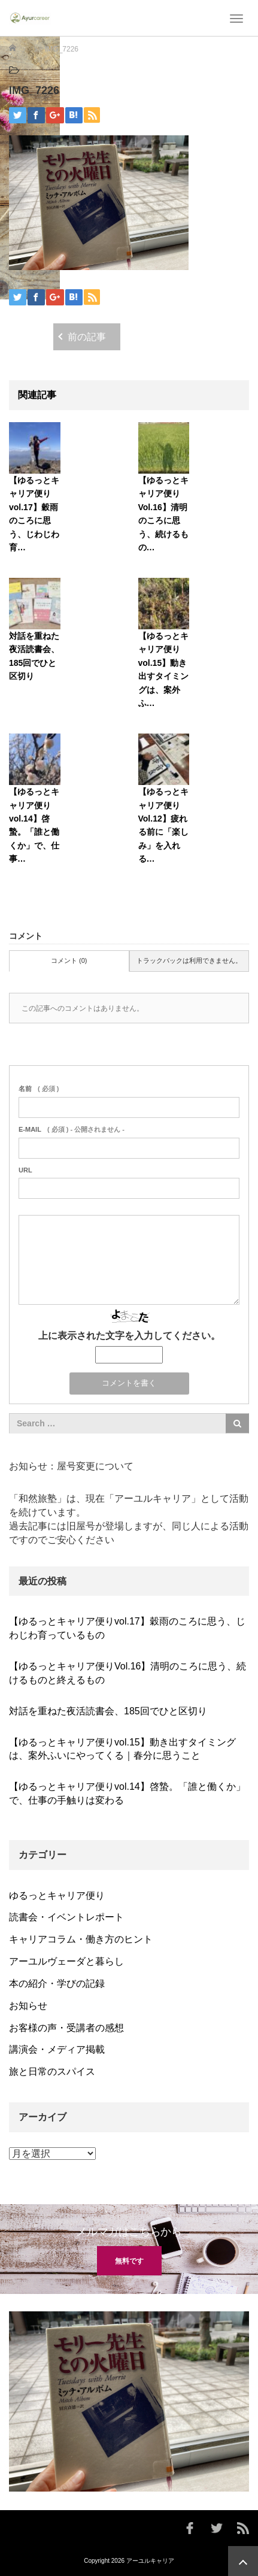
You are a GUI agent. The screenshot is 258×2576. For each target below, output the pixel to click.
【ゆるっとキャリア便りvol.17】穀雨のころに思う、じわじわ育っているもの (127, 1628)
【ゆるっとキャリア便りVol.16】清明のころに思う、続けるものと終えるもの (127, 1673)
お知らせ (28, 2006)
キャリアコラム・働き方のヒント (81, 1939)
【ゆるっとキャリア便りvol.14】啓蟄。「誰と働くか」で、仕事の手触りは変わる (127, 1793)
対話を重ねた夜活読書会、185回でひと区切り (108, 1711)
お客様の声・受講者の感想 (66, 2028)
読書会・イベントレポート (66, 1917)
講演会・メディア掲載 (57, 2049)
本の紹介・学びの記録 (57, 1983)
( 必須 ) (39, 1088)
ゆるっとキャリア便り (57, 1895)
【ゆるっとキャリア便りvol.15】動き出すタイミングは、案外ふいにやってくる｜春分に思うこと (122, 1749)
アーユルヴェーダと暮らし (66, 1961)
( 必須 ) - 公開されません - (72, 1129)
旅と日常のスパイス (52, 2071)
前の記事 (87, 337)
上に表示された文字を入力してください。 (129, 1336)
